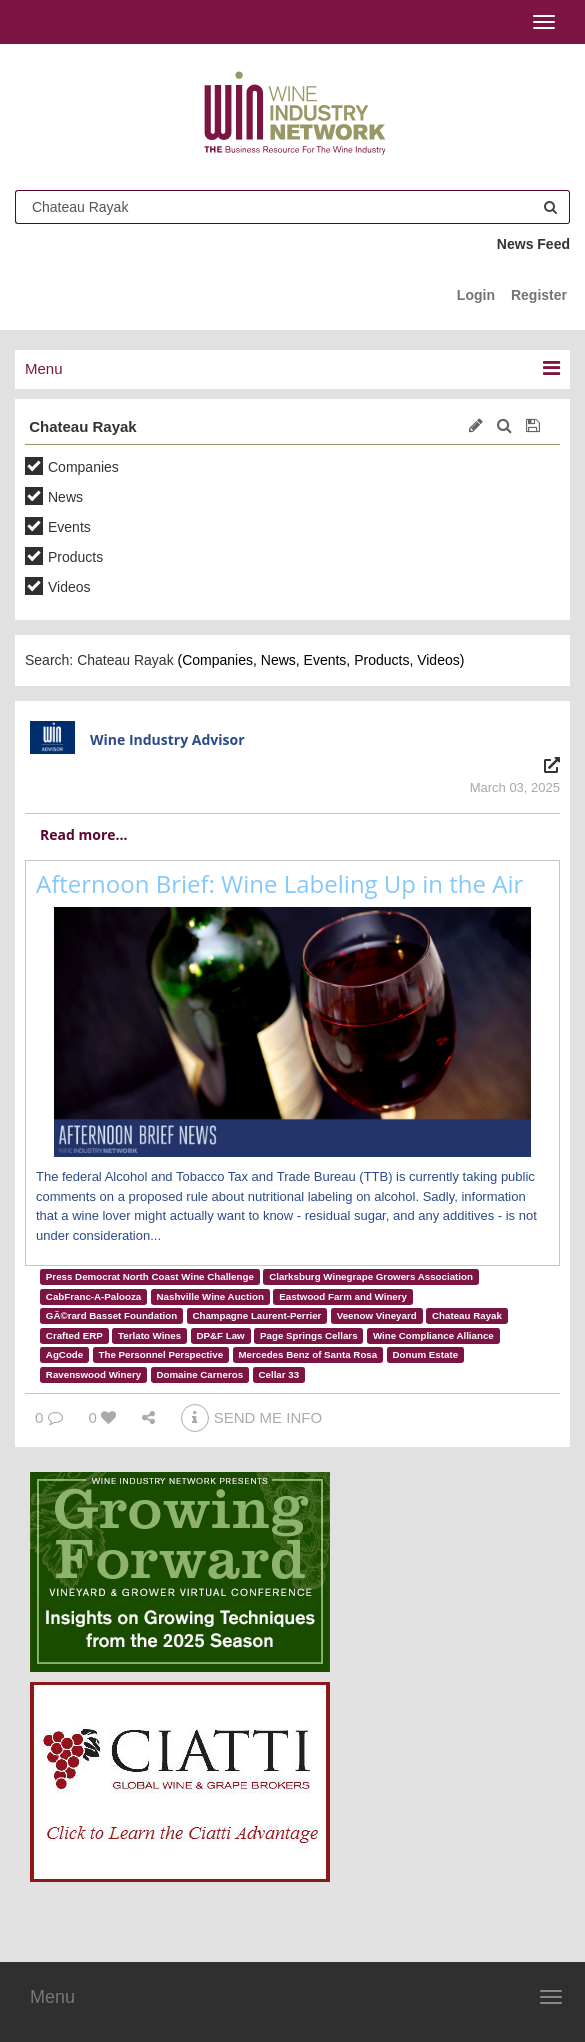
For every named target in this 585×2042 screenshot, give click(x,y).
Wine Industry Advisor (167, 739)
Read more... (84, 834)
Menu (52, 1997)
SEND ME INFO (251, 1417)
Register (539, 295)
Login (476, 295)
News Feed (533, 244)
